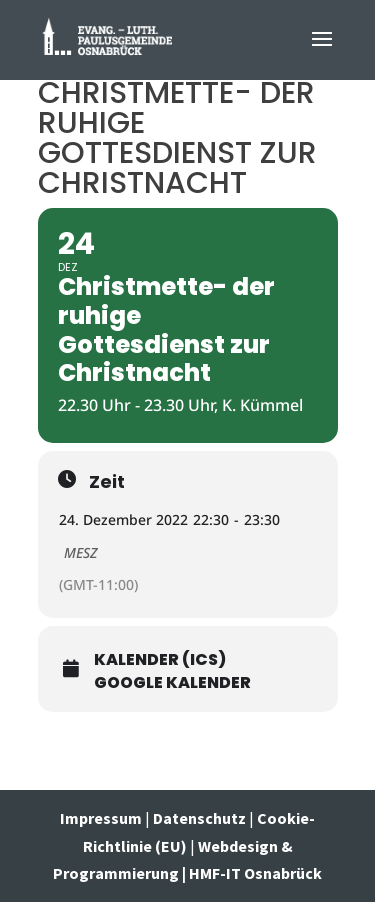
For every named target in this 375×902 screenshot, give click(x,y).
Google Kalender (172, 683)
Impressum (102, 818)
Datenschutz (199, 818)
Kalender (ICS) (160, 660)
